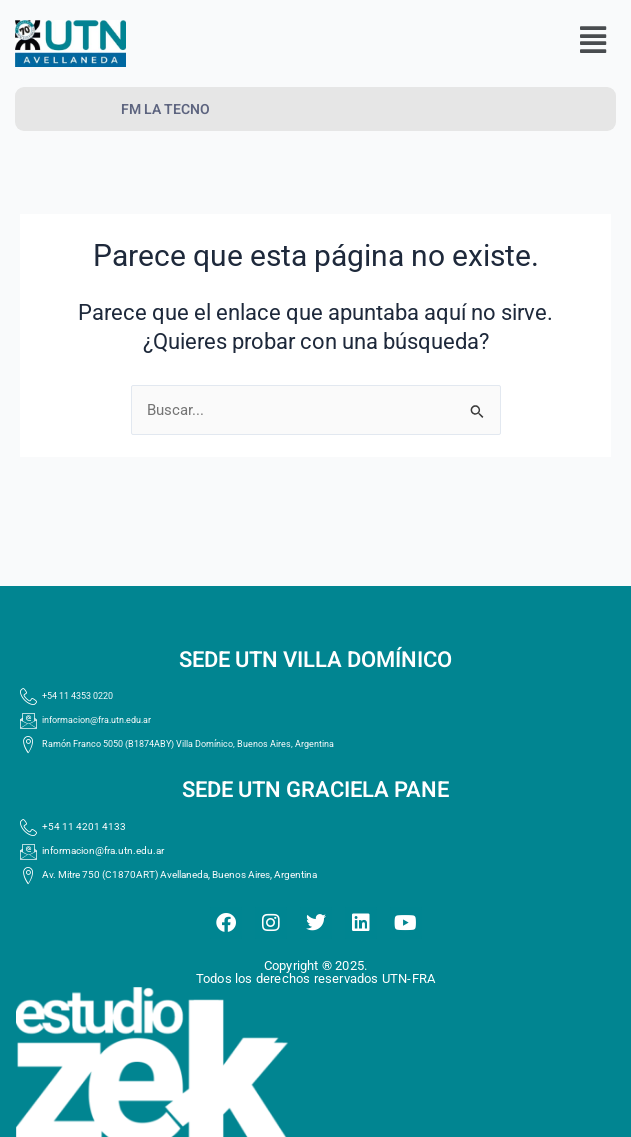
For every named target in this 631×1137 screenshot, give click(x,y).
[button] (592, 41)
